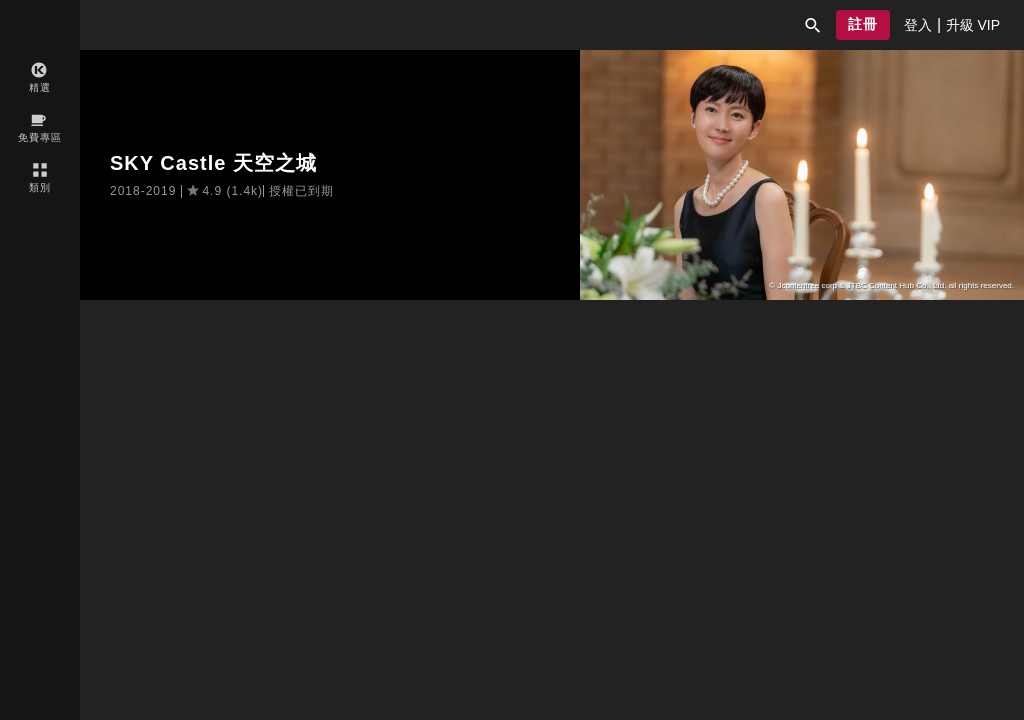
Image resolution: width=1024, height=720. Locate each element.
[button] (813, 25)
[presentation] (918, 25)
